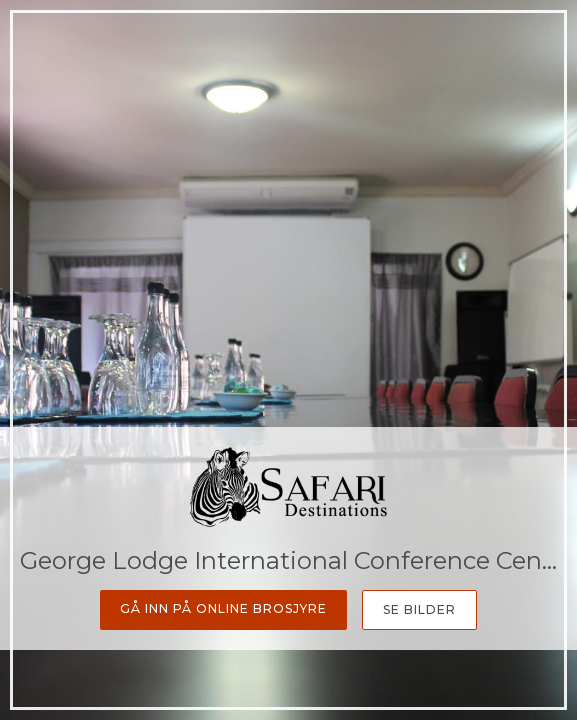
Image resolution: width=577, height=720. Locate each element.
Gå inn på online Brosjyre (223, 608)
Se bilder (419, 609)
